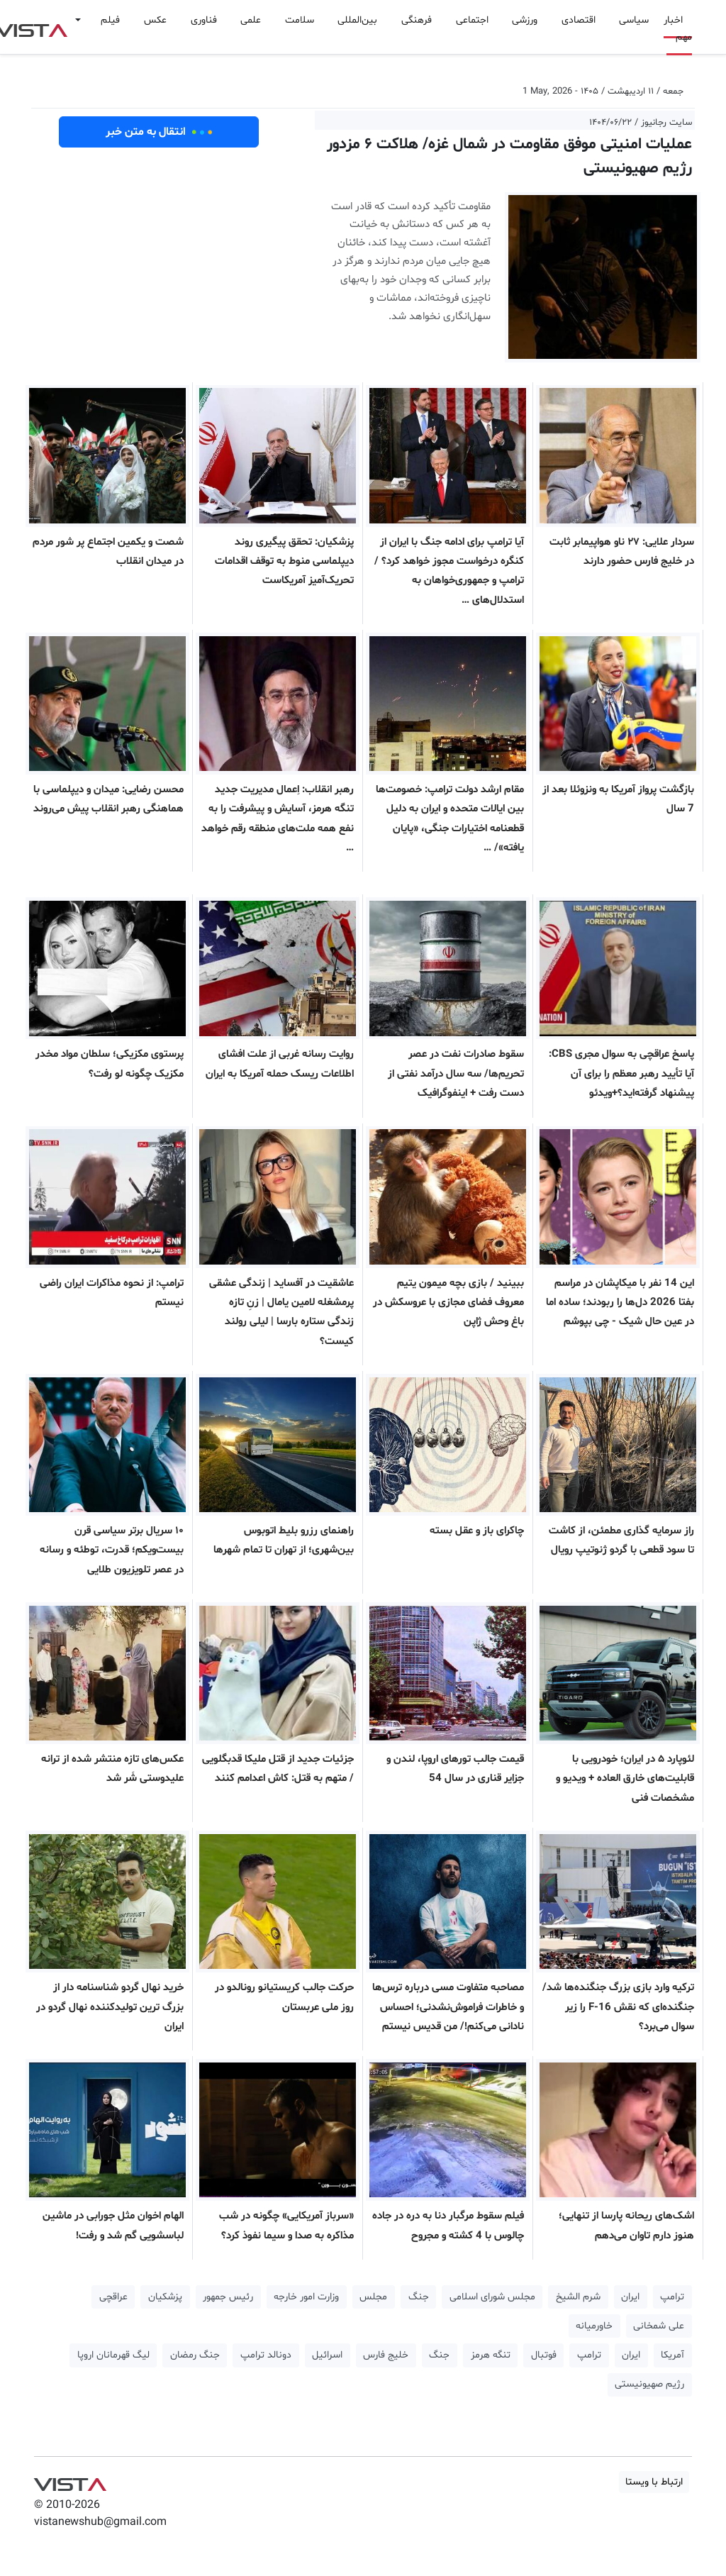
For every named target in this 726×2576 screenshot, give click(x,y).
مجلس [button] (373, 2297)
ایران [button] (630, 2297)
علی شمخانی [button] (658, 2326)
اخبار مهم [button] (678, 28)
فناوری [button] (204, 20)
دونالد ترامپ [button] (265, 2355)
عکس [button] (155, 20)
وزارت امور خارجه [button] (306, 2297)
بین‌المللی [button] (357, 20)
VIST (70, 2481)
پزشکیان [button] (165, 2297)
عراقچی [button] (113, 2297)
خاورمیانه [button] (594, 2326)
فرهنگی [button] (416, 20)
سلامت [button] (299, 20)
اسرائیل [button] (327, 2355)
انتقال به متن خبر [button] (159, 132)
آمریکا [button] (672, 2355)
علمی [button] (250, 20)
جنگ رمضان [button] (195, 2355)
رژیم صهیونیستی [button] (649, 2384)
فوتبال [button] (544, 2355)
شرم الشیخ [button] (578, 2297)
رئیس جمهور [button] (228, 2297)
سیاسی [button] (634, 20)
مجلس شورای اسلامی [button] (492, 2297)
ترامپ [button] (672, 2297)
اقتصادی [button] (579, 20)
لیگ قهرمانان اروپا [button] (113, 2355)
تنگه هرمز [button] (490, 2355)
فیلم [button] (110, 20)
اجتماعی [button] (472, 20)
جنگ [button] (418, 2297)
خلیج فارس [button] (385, 2355)
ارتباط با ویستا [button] (654, 2482)
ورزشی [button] (524, 20)
